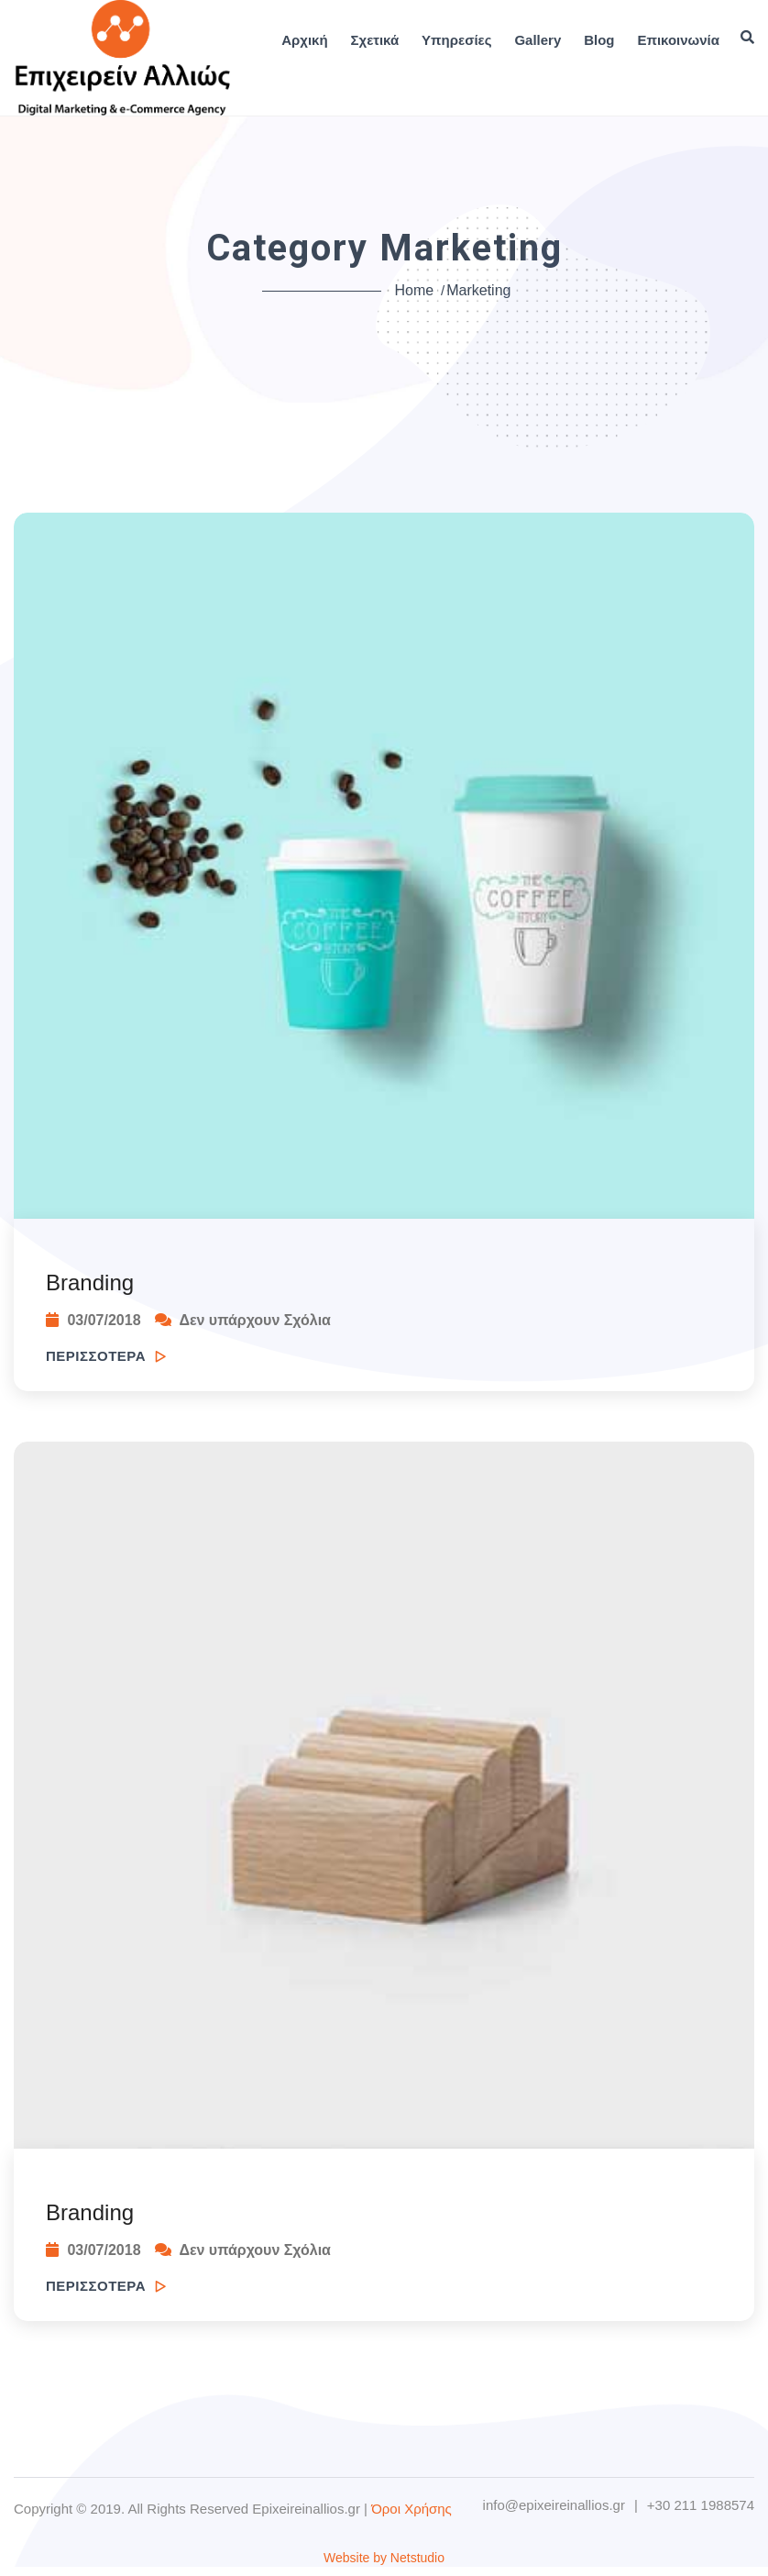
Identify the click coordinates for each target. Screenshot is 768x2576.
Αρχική (304, 40)
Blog (599, 40)
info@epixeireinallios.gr (554, 2505)
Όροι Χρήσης (411, 2508)
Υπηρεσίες (456, 40)
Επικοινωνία (678, 40)
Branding (90, 1282)
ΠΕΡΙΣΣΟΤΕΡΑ (106, 1356)
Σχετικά (375, 40)
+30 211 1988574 (700, 2505)
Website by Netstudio (384, 2557)
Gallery (537, 40)
